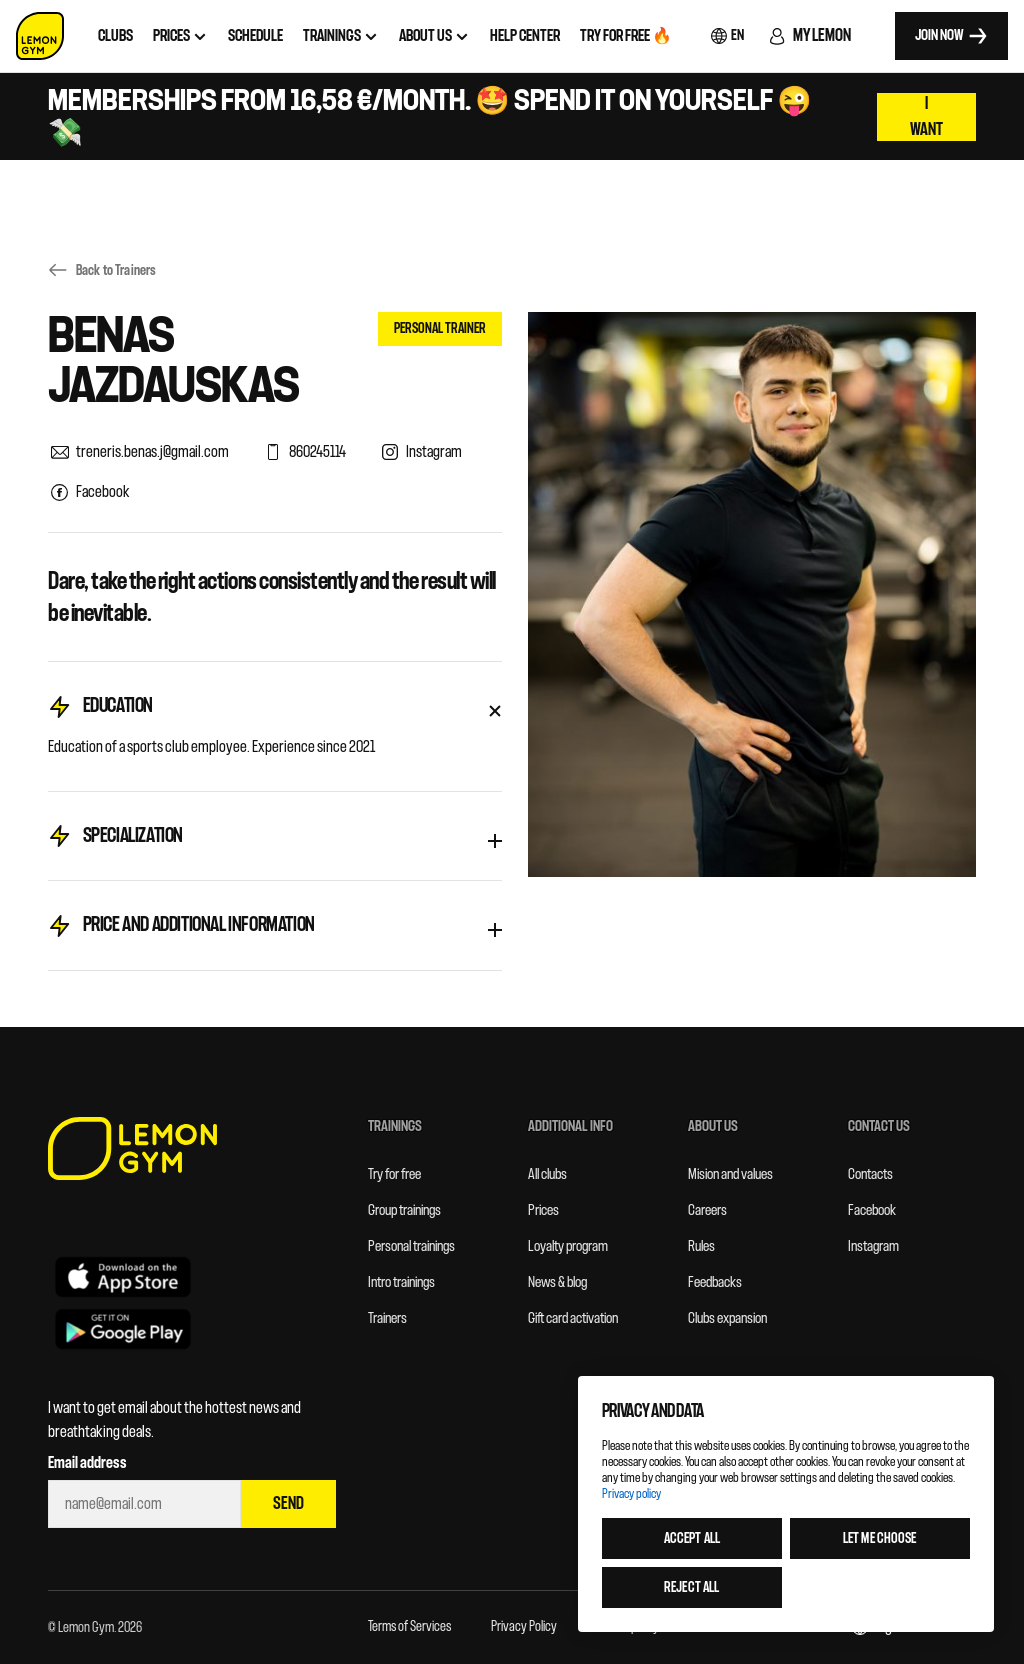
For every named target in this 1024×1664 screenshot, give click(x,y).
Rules (701, 1246)
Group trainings (404, 1210)
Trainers (387, 1318)
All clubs (547, 1174)
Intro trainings (401, 1282)
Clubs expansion (727, 1318)
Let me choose (880, 1538)
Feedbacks (715, 1282)
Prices (543, 1210)
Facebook (872, 1210)
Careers (707, 1210)
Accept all (692, 1538)
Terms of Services (409, 1626)
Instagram (873, 1246)
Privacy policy (631, 1493)
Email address (87, 1463)
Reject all (691, 1587)
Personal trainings (411, 1246)
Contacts (870, 1174)
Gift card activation (573, 1318)
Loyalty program (568, 1246)
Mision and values (730, 1174)
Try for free (394, 1174)
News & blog (557, 1282)
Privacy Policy (524, 1626)
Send (288, 1503)
